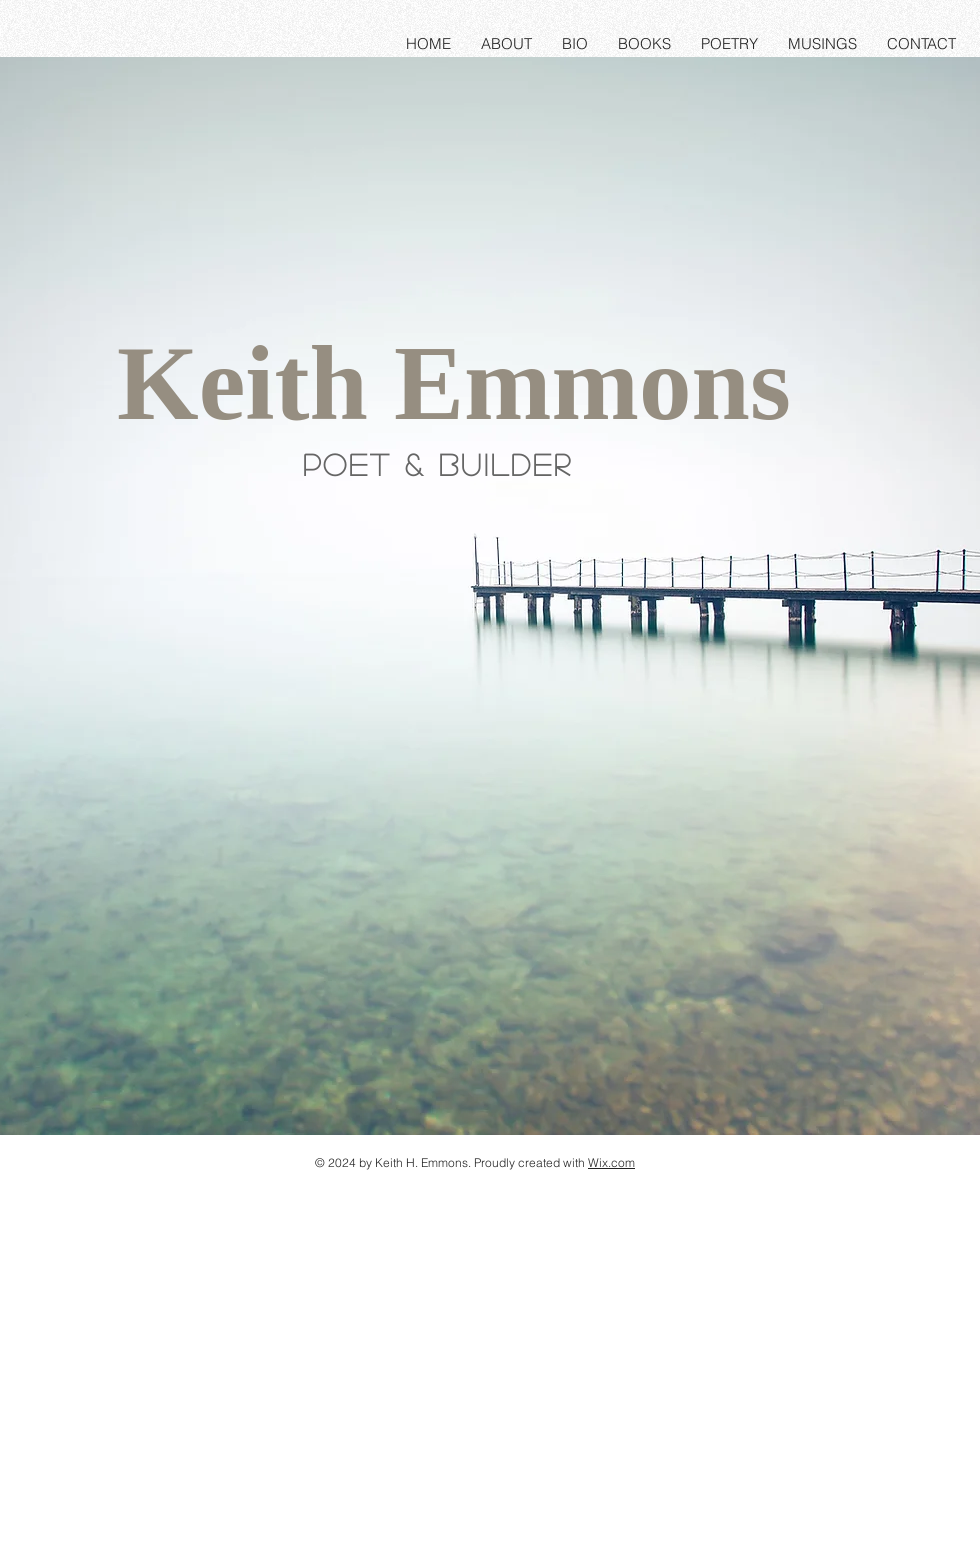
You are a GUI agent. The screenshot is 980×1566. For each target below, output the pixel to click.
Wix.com (611, 1162)
